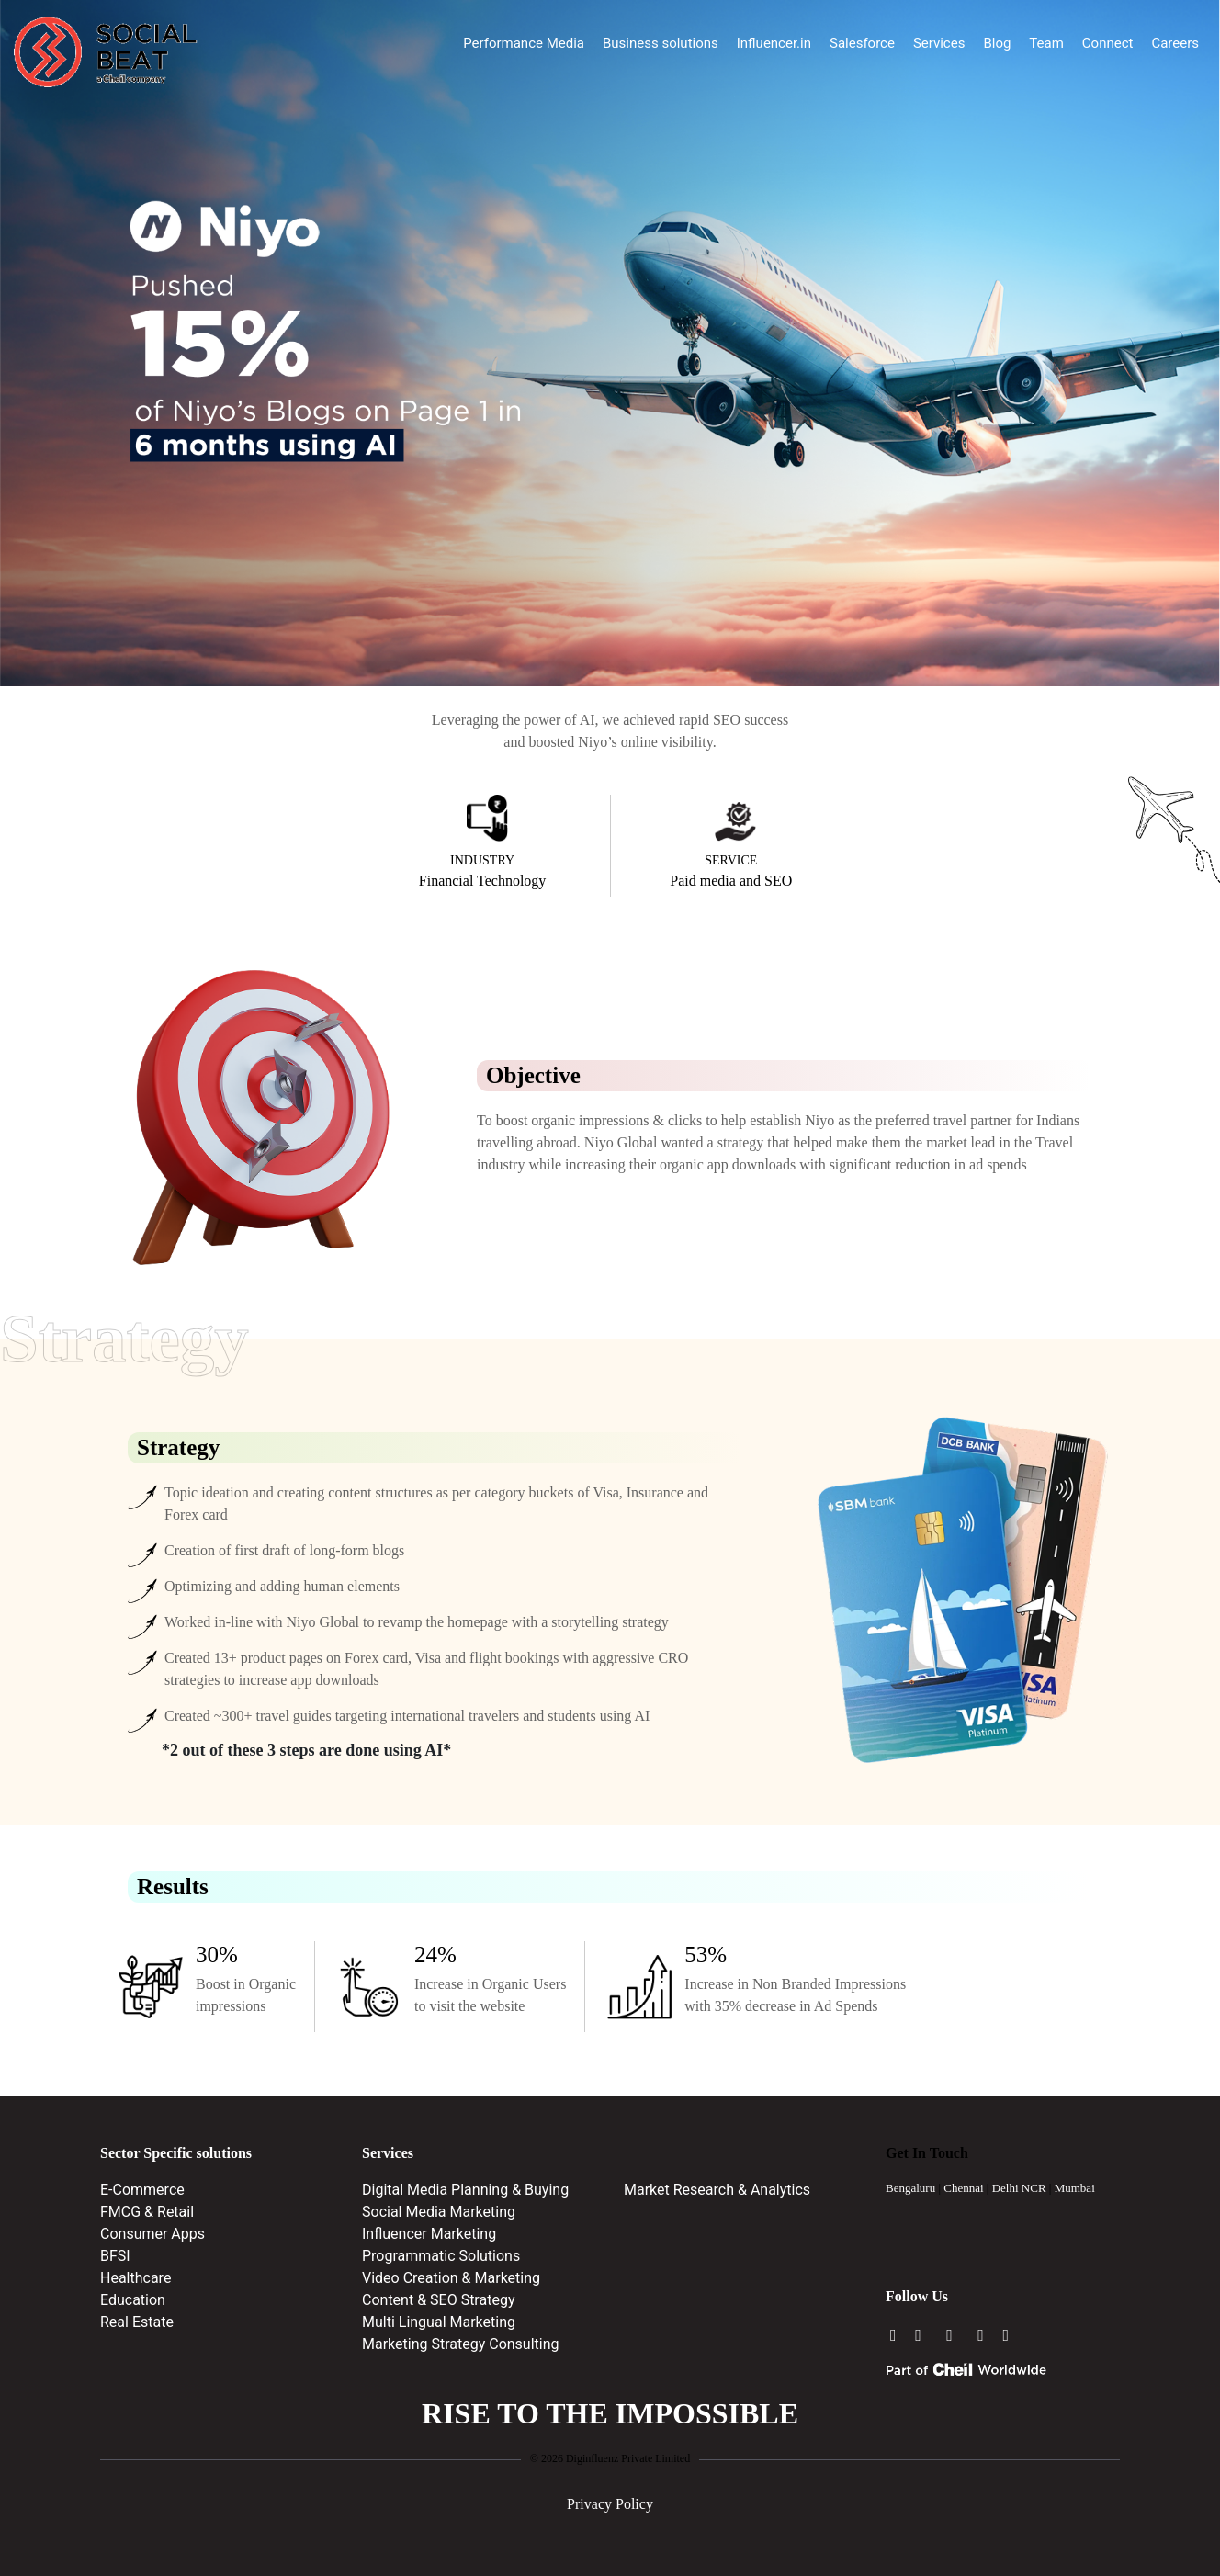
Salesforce (862, 43)
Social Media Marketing (438, 2211)
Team (1046, 43)
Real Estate (137, 2322)
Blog (997, 43)
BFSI (115, 2256)
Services (939, 43)
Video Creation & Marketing (451, 2278)
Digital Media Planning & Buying (465, 2189)
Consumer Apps (152, 2234)
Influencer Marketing (429, 2234)
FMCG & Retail (147, 2211)
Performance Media (523, 43)
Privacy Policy (610, 2504)
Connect (1108, 43)
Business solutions (660, 43)
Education (132, 2300)
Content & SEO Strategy (438, 2300)
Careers (1175, 43)
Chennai (963, 2188)
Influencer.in (774, 43)
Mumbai (1075, 2188)
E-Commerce (142, 2189)
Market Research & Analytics (717, 2189)
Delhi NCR (1019, 2188)
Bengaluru (910, 2188)
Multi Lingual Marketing (438, 2322)
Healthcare (135, 2278)
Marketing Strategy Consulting (460, 2344)
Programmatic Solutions (441, 2256)
